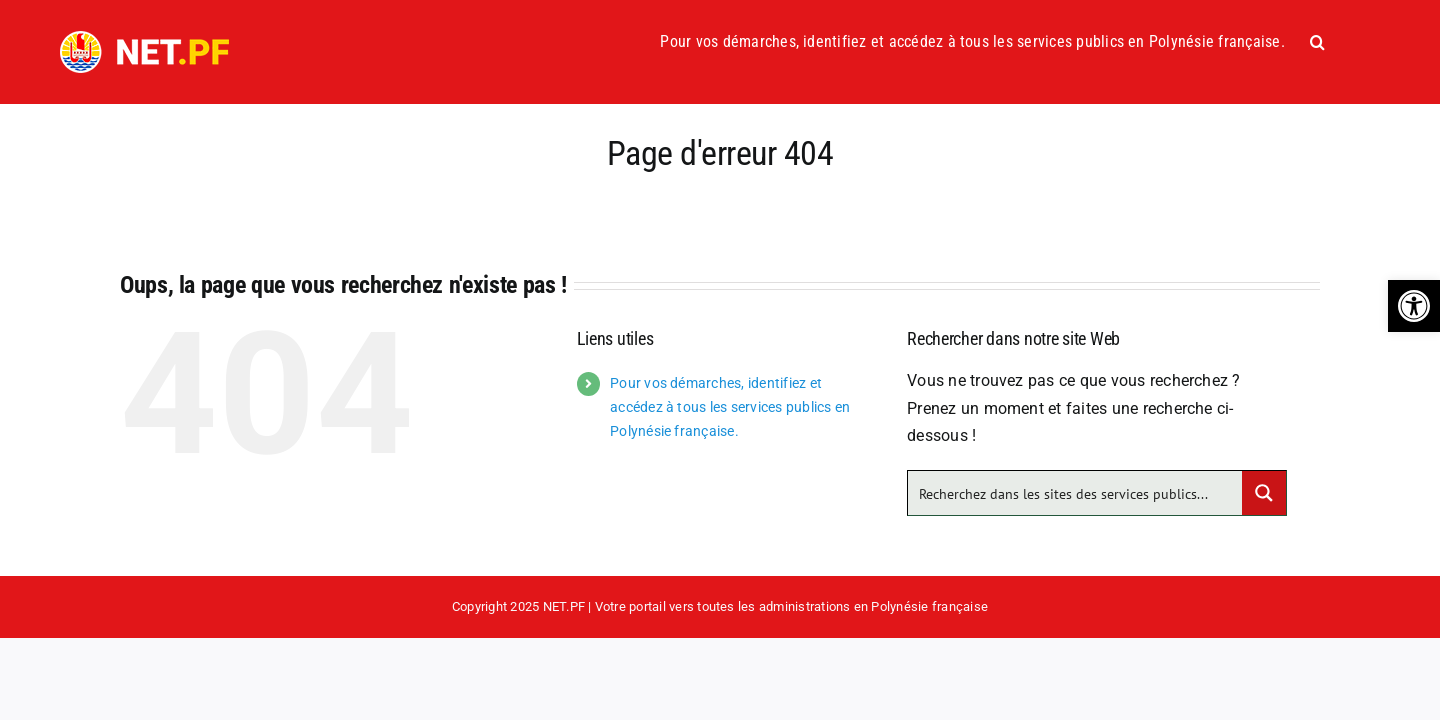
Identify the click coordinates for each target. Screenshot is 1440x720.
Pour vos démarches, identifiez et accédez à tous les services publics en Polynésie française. (730, 407)
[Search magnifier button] (1264, 493)
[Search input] (1076, 493)
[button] (1414, 306)
